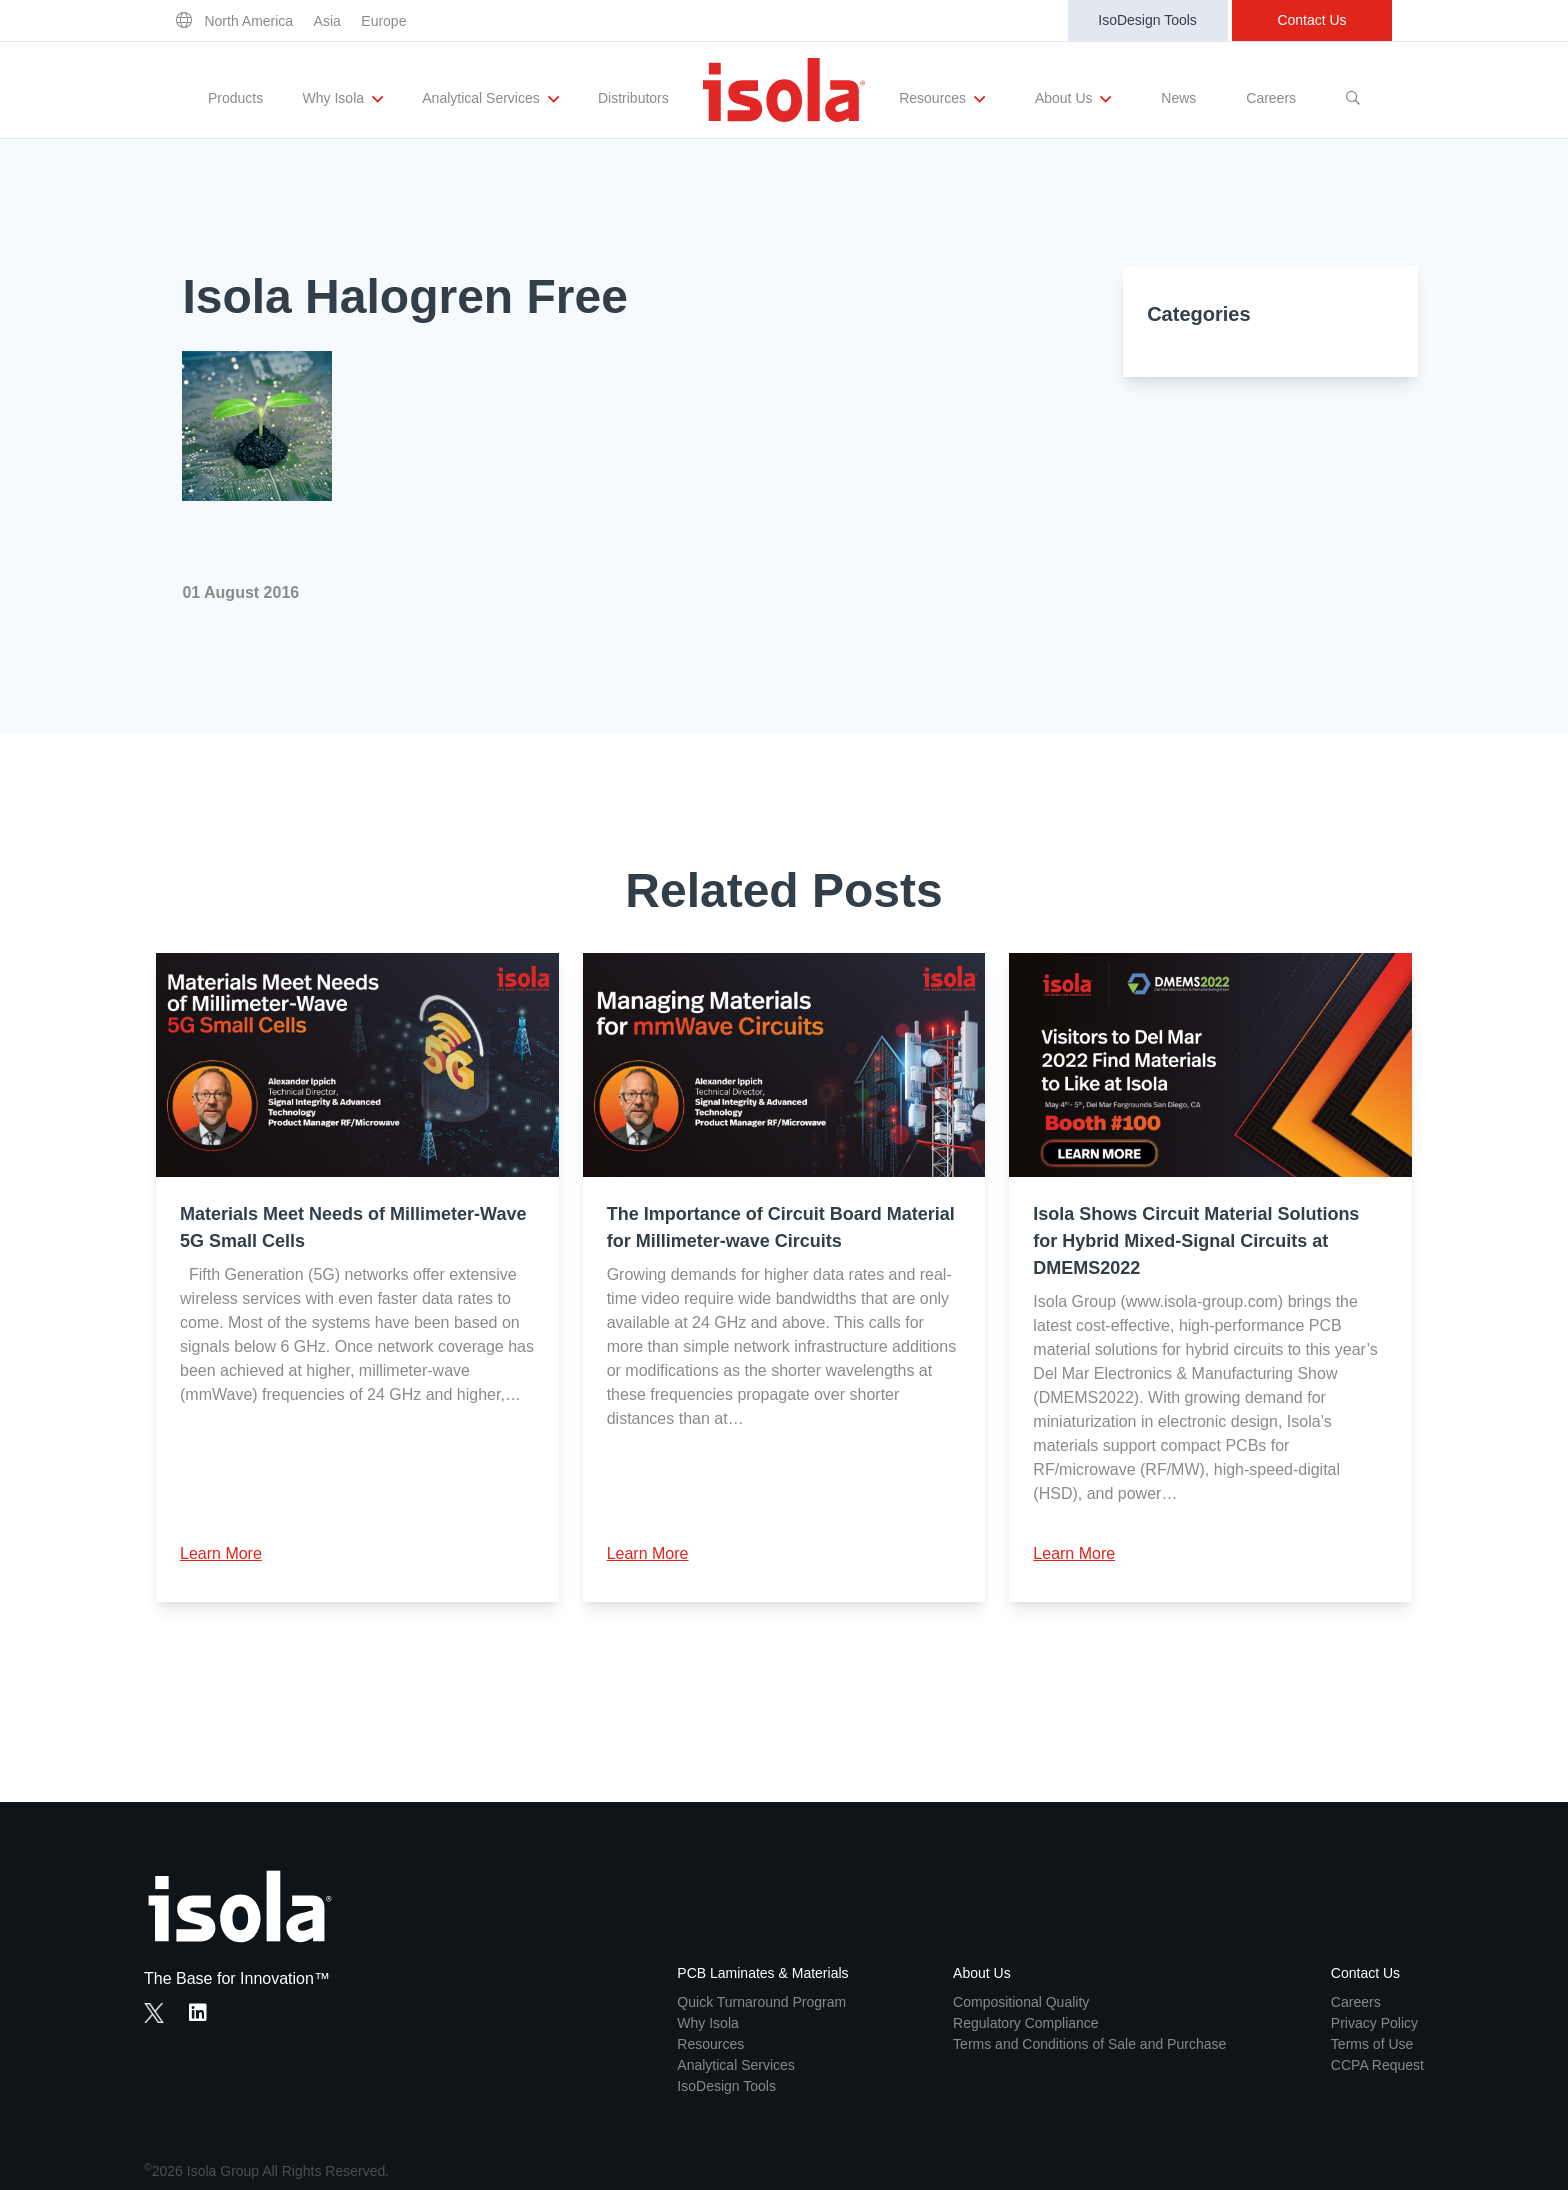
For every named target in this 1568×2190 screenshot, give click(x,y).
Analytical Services (490, 99)
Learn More (221, 1553)
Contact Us (1311, 20)
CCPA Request (1377, 2065)
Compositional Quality (1021, 2002)
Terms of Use (1372, 2044)
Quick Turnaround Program (761, 2002)
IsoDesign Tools (1147, 20)
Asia (327, 21)
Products (235, 98)
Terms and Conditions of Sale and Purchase (1089, 2044)
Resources (942, 99)
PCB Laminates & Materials (762, 1973)
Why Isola (343, 99)
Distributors (633, 98)
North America (248, 21)
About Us (1073, 99)
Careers (1271, 98)
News (1178, 98)
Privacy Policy (1374, 2023)
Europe (383, 21)
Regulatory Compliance (1026, 2023)
